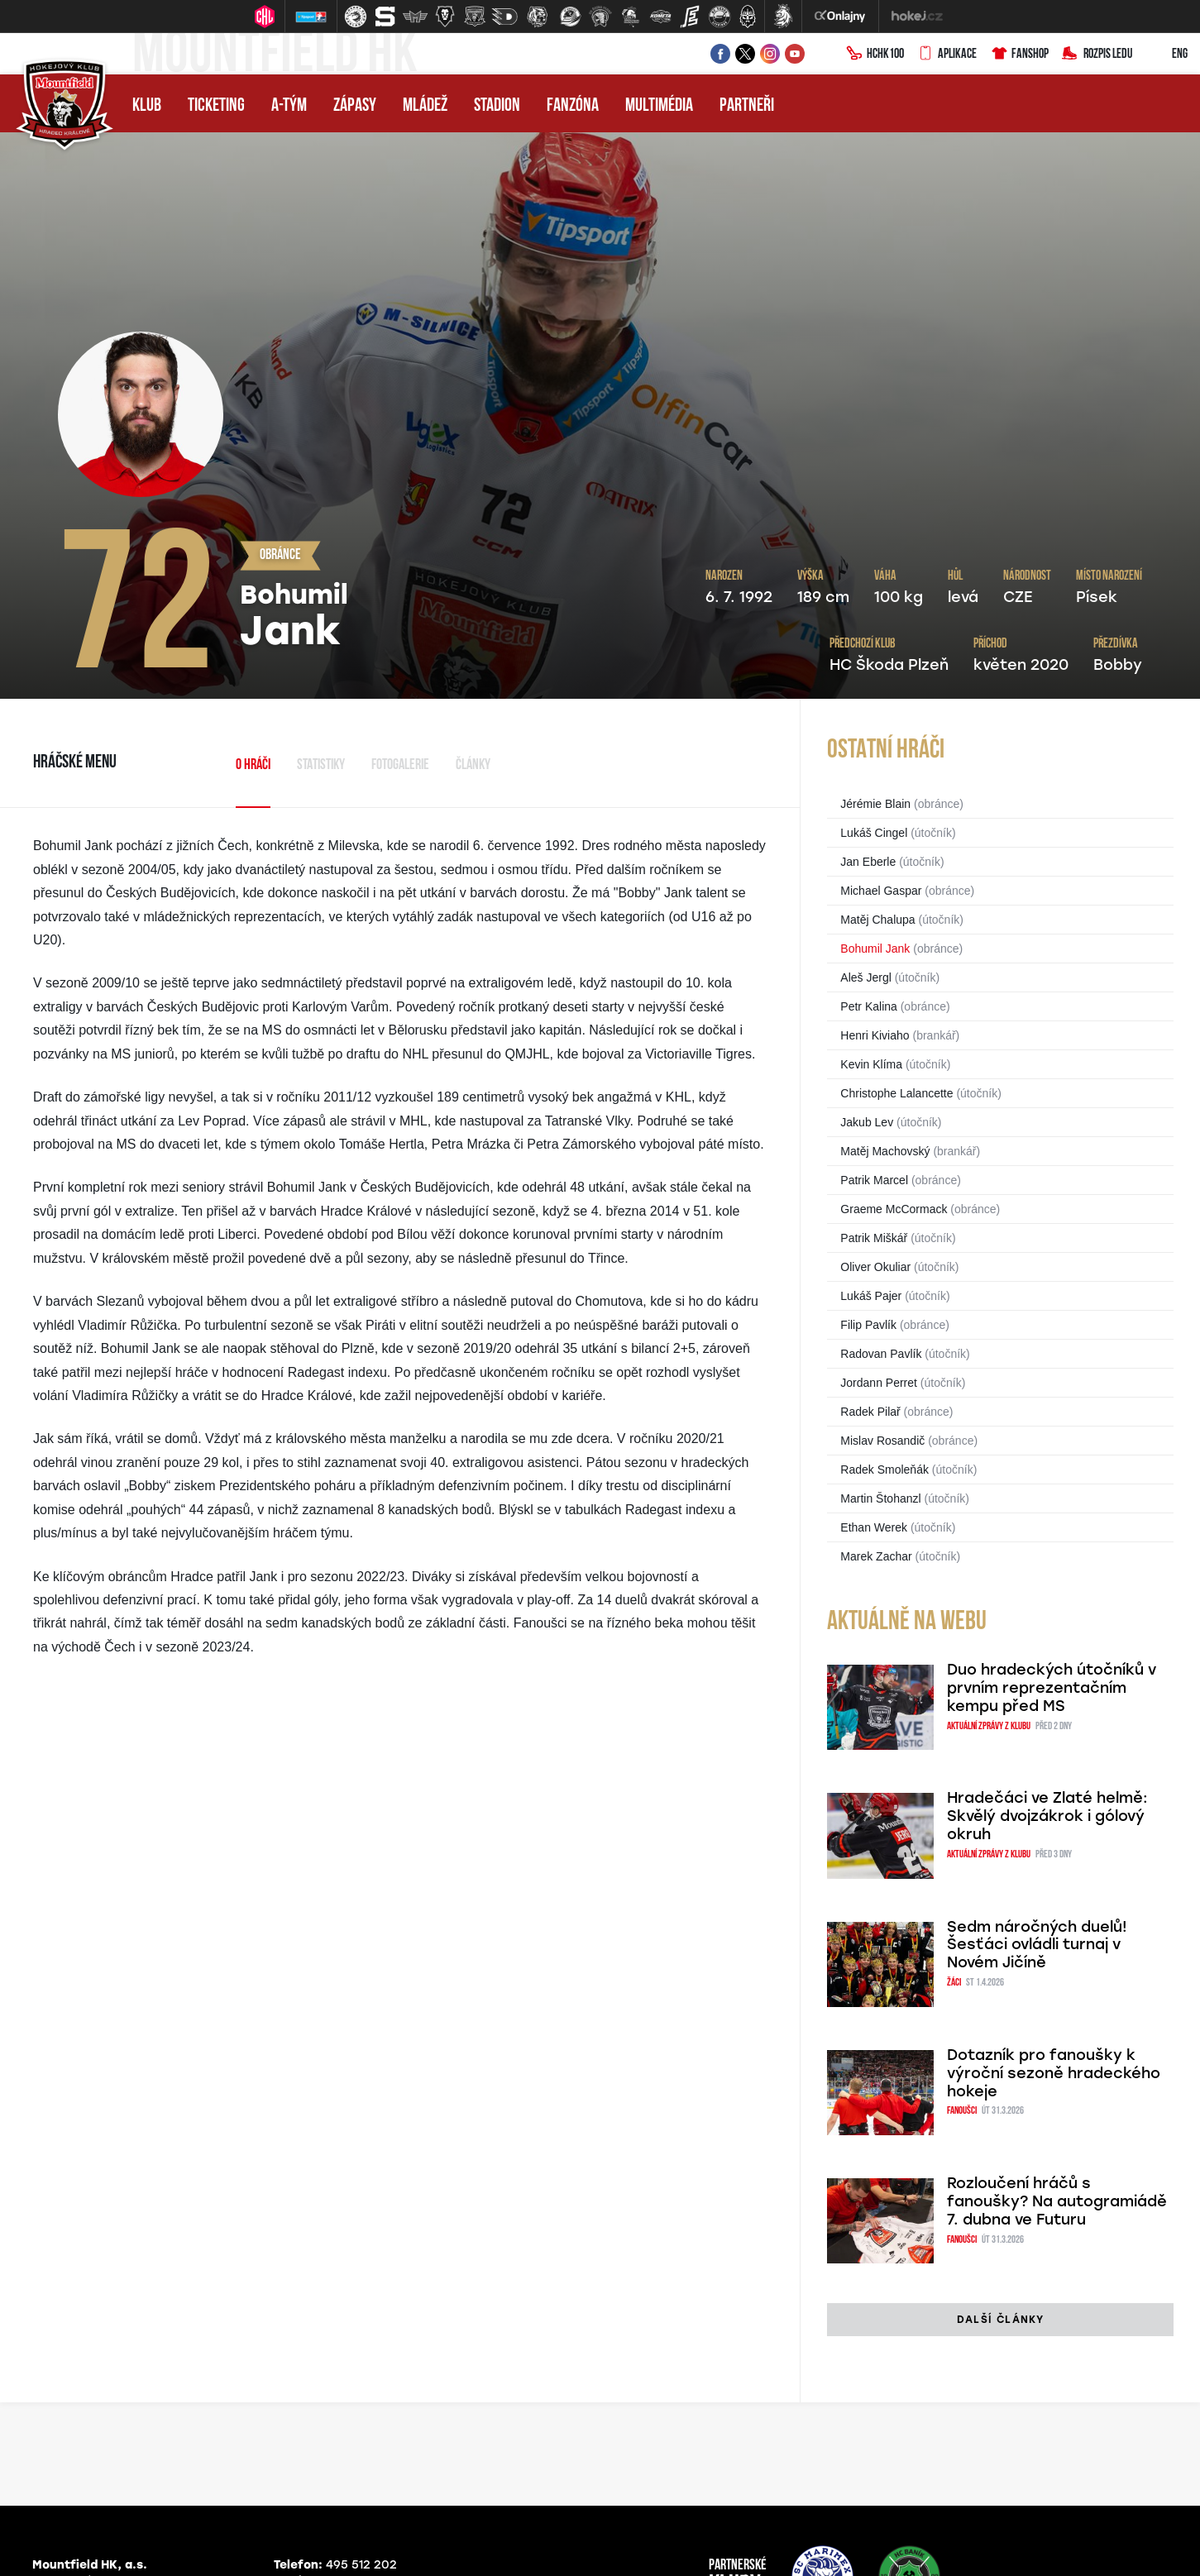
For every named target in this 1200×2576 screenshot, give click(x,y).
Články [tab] (473, 765)
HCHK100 (875, 54)
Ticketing (216, 106)
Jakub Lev (866, 1122)
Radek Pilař (870, 1411)
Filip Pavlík (868, 1324)
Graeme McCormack (893, 1209)
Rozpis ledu (1097, 54)
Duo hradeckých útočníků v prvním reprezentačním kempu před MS (1051, 1688)
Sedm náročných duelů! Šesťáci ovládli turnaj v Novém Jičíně (1037, 1945)
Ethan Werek (873, 1527)
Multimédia (659, 106)
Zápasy (354, 106)
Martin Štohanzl (880, 1498)
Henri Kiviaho (874, 1035)
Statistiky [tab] (321, 765)
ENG (1166, 54)
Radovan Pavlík (880, 1353)
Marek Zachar (875, 1556)
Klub (146, 106)
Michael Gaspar (880, 890)
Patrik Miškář (873, 1238)
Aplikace (947, 54)
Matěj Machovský (885, 1151)
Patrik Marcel (874, 1180)
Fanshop (1019, 54)
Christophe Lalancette (896, 1093)
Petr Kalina (868, 1006)
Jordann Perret (878, 1382)
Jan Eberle (868, 861)
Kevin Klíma (871, 1064)
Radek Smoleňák (884, 1469)
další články (1000, 2319)
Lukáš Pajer (870, 1295)
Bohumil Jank (875, 948)
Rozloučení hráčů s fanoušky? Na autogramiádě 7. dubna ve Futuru (1057, 2201)
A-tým (289, 106)
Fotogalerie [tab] (400, 765)
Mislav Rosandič (882, 1440)
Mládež (425, 106)
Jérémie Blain (875, 803)
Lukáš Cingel (873, 832)
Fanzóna (573, 106)
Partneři (747, 106)
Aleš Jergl (865, 977)
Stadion (497, 106)
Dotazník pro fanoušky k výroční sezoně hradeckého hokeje (1053, 2073)
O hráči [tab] (253, 765)
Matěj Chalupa (877, 919)
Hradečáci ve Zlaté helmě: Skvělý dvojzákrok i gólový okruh (1047, 1816)
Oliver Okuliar (875, 1267)
